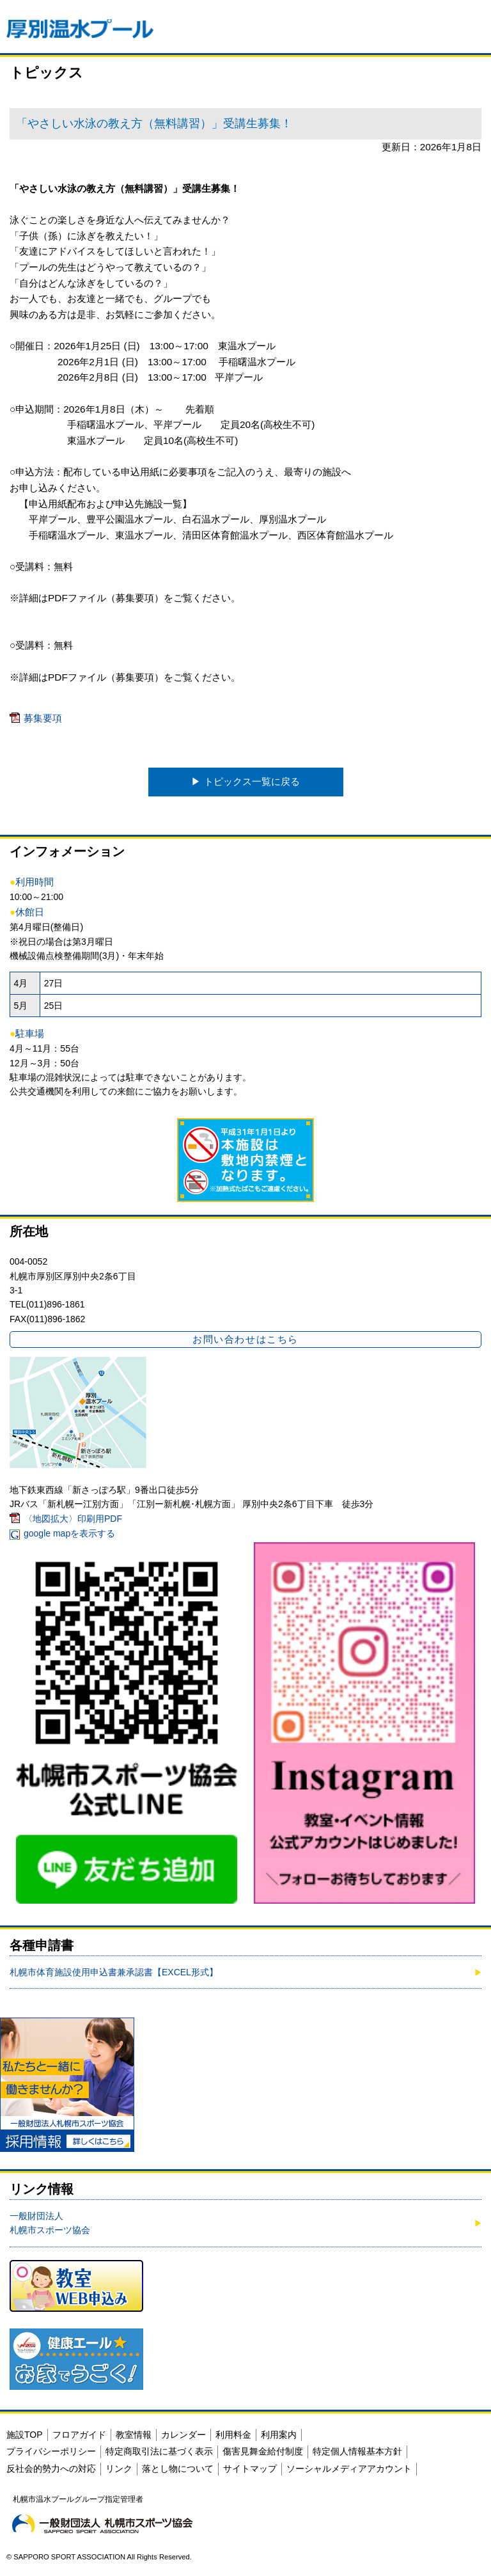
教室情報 (134, 2435)
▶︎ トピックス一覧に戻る (245, 781)
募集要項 (43, 718)
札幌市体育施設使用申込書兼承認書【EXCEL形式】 (114, 1972)
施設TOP (24, 2435)
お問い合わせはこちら (245, 1339)
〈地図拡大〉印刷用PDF (73, 1518)
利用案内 (279, 2435)
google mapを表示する (69, 1533)
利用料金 (233, 2435)
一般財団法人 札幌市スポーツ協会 (50, 2223)
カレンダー (183, 2435)
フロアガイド (79, 2435)
